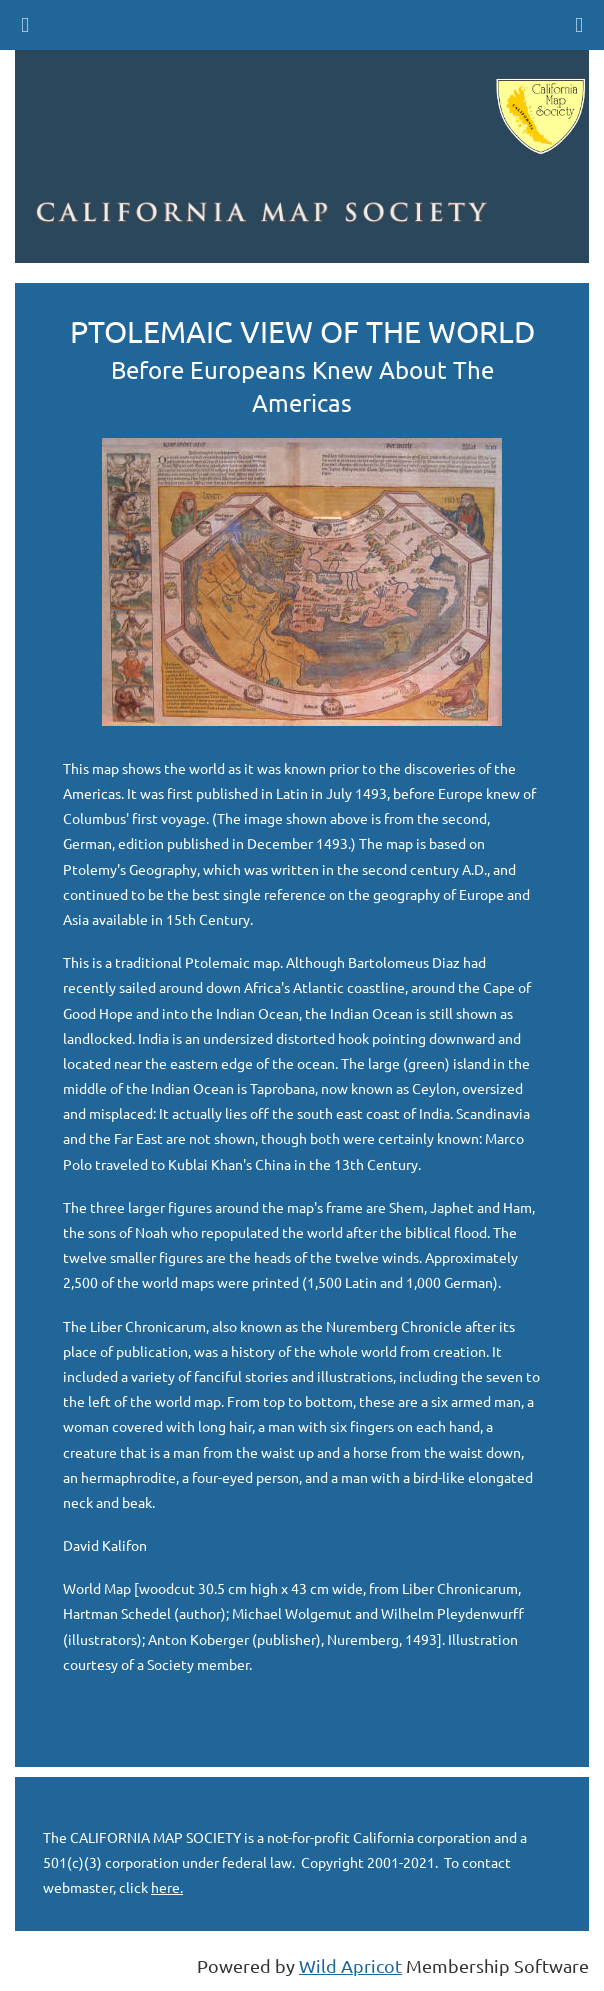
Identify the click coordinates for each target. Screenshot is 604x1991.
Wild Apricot (350, 1965)
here (165, 1887)
